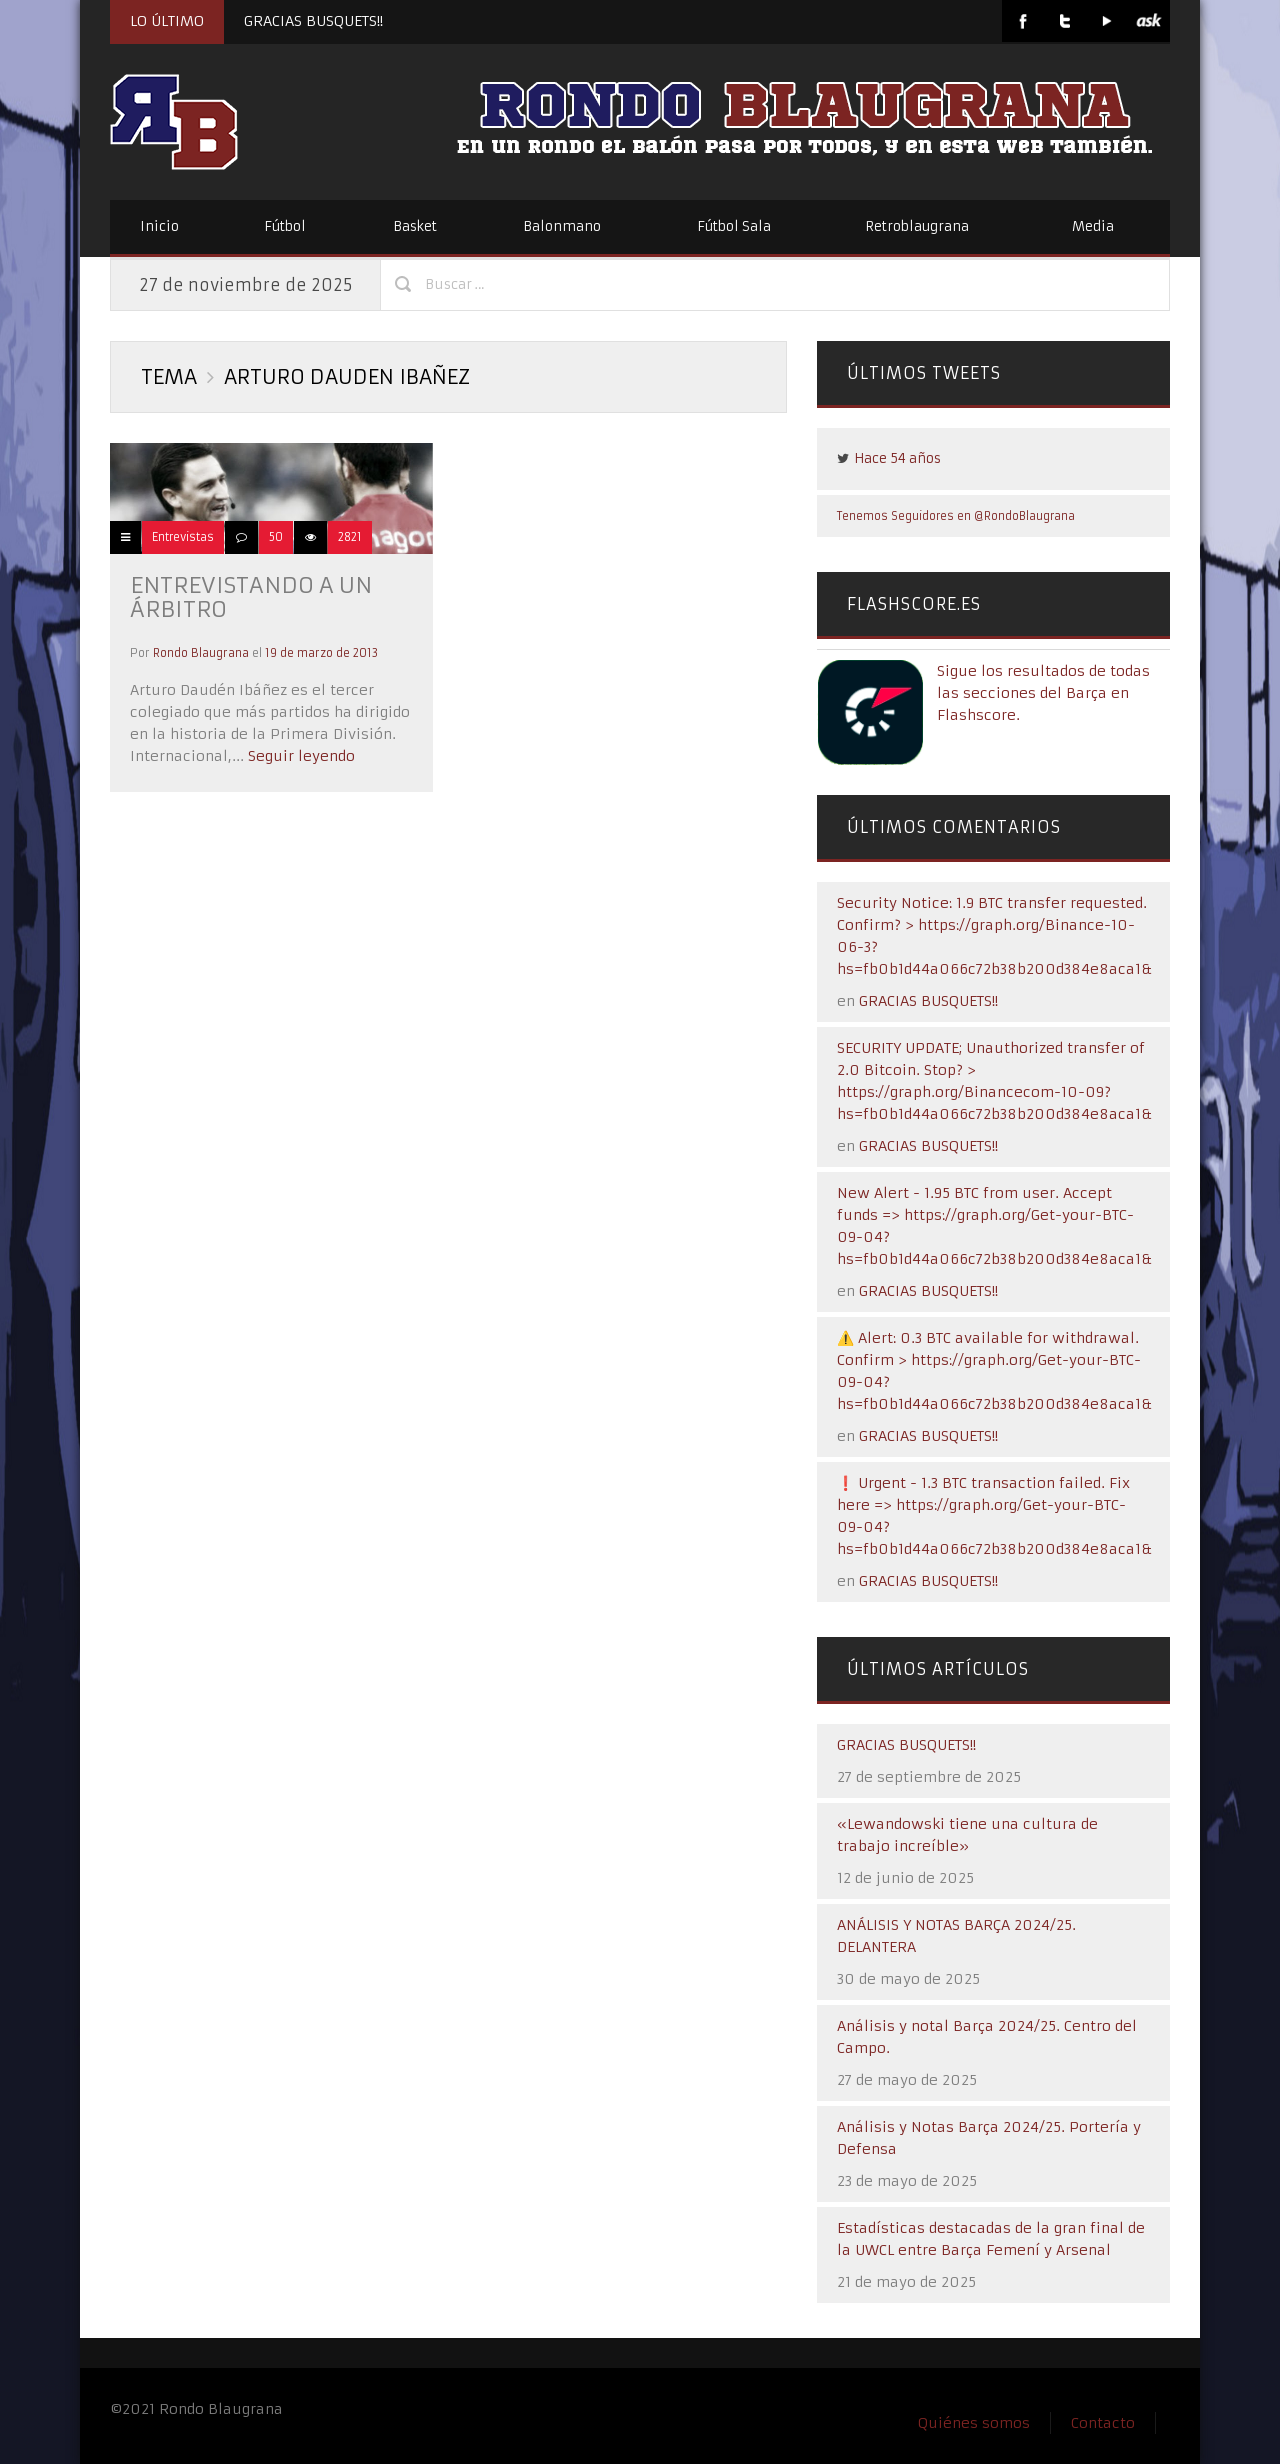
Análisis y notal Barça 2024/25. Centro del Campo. (987, 2037)
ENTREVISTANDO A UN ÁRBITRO (251, 597)
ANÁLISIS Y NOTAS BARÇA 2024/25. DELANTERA (956, 1936)
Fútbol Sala (734, 226)
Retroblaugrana (917, 226)
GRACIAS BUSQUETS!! (313, 21)
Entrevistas (183, 537)
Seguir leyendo (299, 756)
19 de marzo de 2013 (321, 653)
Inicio (159, 226)
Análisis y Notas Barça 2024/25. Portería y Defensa (989, 2138)
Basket (415, 226)
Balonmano (562, 226)
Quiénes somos (974, 2423)
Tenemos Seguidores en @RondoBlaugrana (956, 516)
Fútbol (285, 226)
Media (1093, 226)
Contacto (1103, 2423)
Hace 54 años (897, 458)
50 (276, 537)
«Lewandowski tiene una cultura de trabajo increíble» (967, 1835)
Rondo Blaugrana (201, 653)
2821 (350, 537)
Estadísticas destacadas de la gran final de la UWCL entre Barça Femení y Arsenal (991, 2239)
